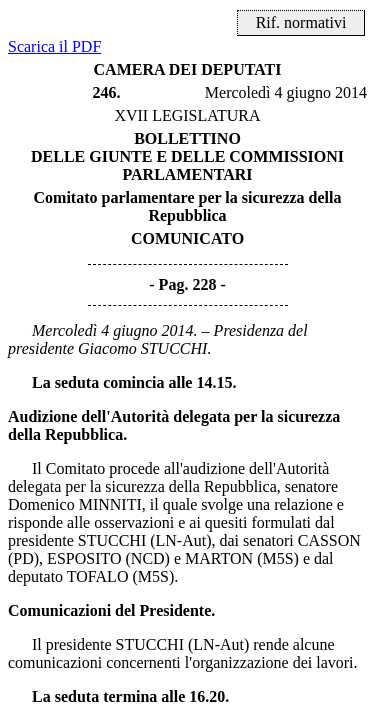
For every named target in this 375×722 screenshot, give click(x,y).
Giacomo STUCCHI (142, 348)
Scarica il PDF (54, 46)
